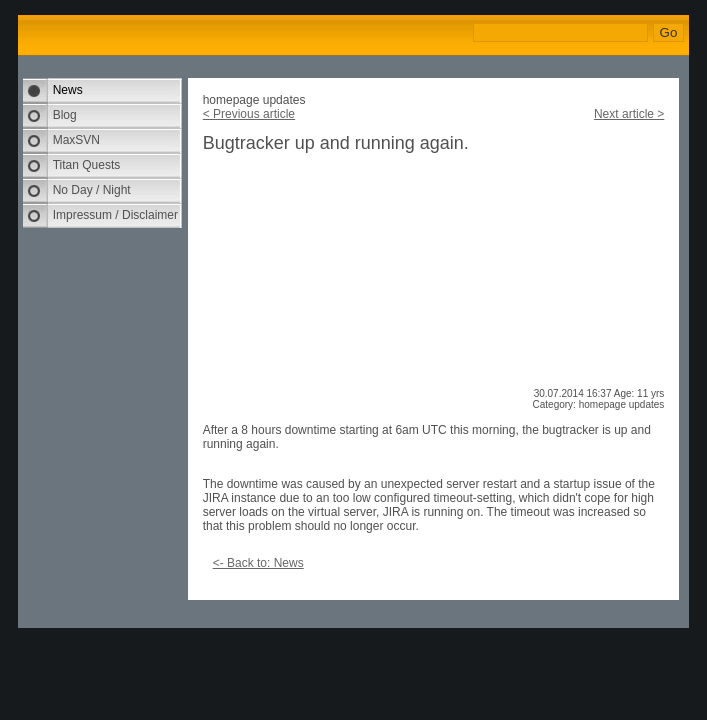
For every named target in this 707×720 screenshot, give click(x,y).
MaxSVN (76, 140)
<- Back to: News (258, 563)
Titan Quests (87, 165)
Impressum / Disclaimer (115, 215)
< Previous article (249, 114)
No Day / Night (92, 190)
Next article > (629, 114)
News (68, 90)
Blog (65, 115)
